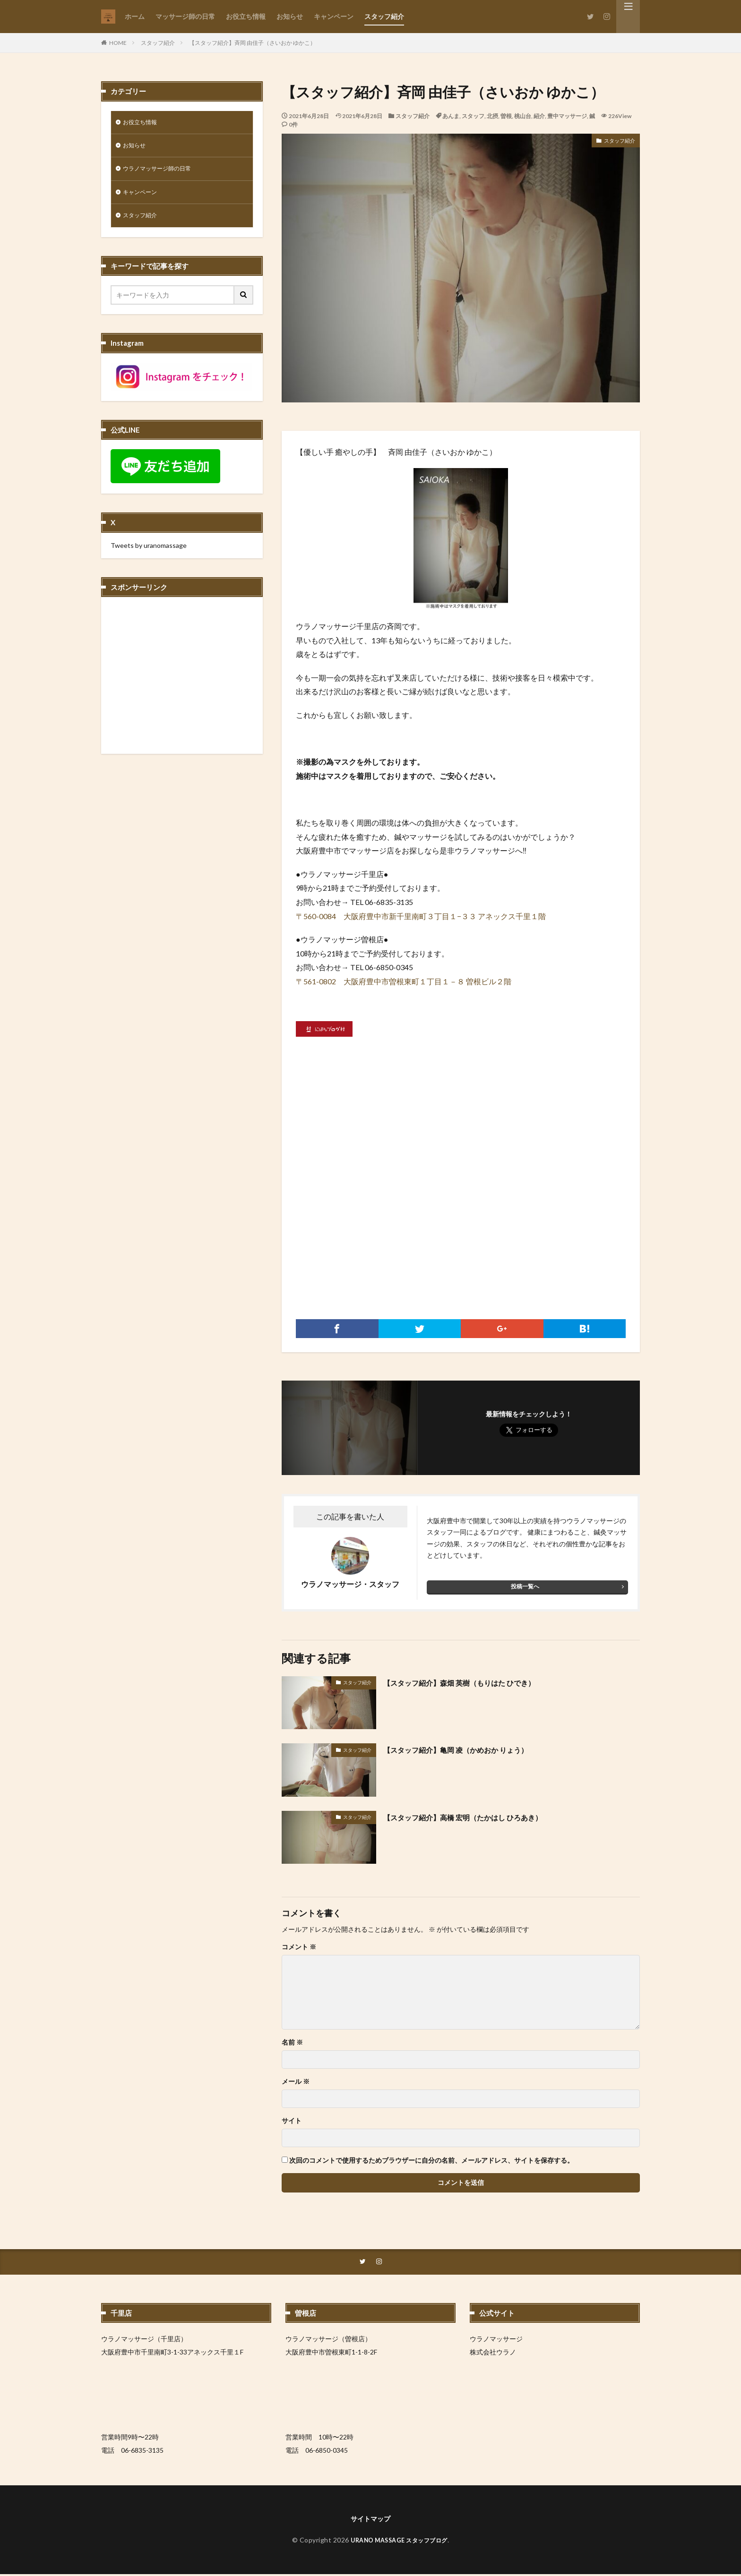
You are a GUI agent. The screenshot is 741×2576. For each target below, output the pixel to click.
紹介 (539, 115)
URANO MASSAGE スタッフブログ (399, 2542)
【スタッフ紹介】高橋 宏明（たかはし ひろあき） (478, 1817)
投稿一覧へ (525, 1586)
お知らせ (289, 16)
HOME (118, 42)
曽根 (506, 115)
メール (296, 2081)
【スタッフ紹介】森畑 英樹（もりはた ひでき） (474, 1682)
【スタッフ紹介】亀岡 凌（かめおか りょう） (469, 1749)
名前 (292, 2042)
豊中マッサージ (567, 115)
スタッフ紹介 (384, 16)
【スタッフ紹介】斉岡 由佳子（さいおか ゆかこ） (252, 42)
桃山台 (522, 115)
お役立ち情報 (246, 16)
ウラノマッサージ (496, 2340)
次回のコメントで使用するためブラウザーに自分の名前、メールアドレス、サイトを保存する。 (431, 2160)
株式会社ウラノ (493, 2353)
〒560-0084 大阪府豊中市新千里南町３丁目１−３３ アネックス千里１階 (421, 916)
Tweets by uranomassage (149, 551)
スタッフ (473, 115)
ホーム (135, 16)
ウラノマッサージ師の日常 (162, 172)
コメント (299, 1947)
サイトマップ (370, 2520)
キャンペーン (333, 16)
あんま (450, 115)
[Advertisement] (461, 1210)
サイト (292, 2120)
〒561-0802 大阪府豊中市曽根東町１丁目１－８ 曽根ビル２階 (403, 981)
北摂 (492, 115)
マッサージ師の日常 (185, 16)
